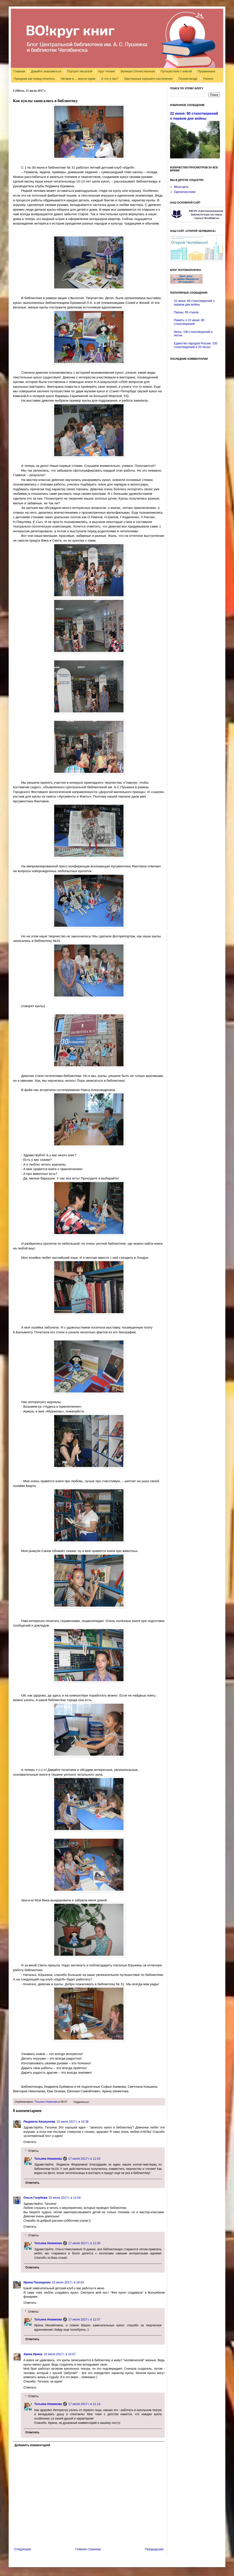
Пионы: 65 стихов (186, 312)
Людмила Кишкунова (39, 2121)
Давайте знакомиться (46, 71)
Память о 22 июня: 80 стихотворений (189, 322)
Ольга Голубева (35, 2197)
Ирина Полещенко (37, 2282)
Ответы (33, 2151)
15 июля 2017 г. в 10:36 (73, 2121)
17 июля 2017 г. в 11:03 (84, 2158)
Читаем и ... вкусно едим (78, 78)
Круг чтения (106, 71)
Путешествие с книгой (176, 71)
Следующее (22, 2549)
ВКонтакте (181, 187)
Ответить (29, 2142)
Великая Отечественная (138, 71)
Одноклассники (185, 192)
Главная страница (88, 2549)
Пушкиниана (206, 71)
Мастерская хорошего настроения (148, 78)
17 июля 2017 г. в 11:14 (84, 2404)
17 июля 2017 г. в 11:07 (84, 2319)
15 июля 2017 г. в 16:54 (68, 2282)
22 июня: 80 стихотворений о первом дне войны (194, 302)
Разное (208, 78)
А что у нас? (110, 78)
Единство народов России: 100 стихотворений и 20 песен (196, 345)
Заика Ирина (32, 2354)
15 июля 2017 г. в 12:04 (65, 2197)
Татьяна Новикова (46, 2101)
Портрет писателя (79, 71)
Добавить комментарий (32, 2445)
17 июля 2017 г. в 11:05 (84, 2243)
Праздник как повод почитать (34, 78)
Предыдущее (154, 2549)
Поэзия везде (187, 78)
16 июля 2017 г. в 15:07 (60, 2354)
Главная (19, 71)
